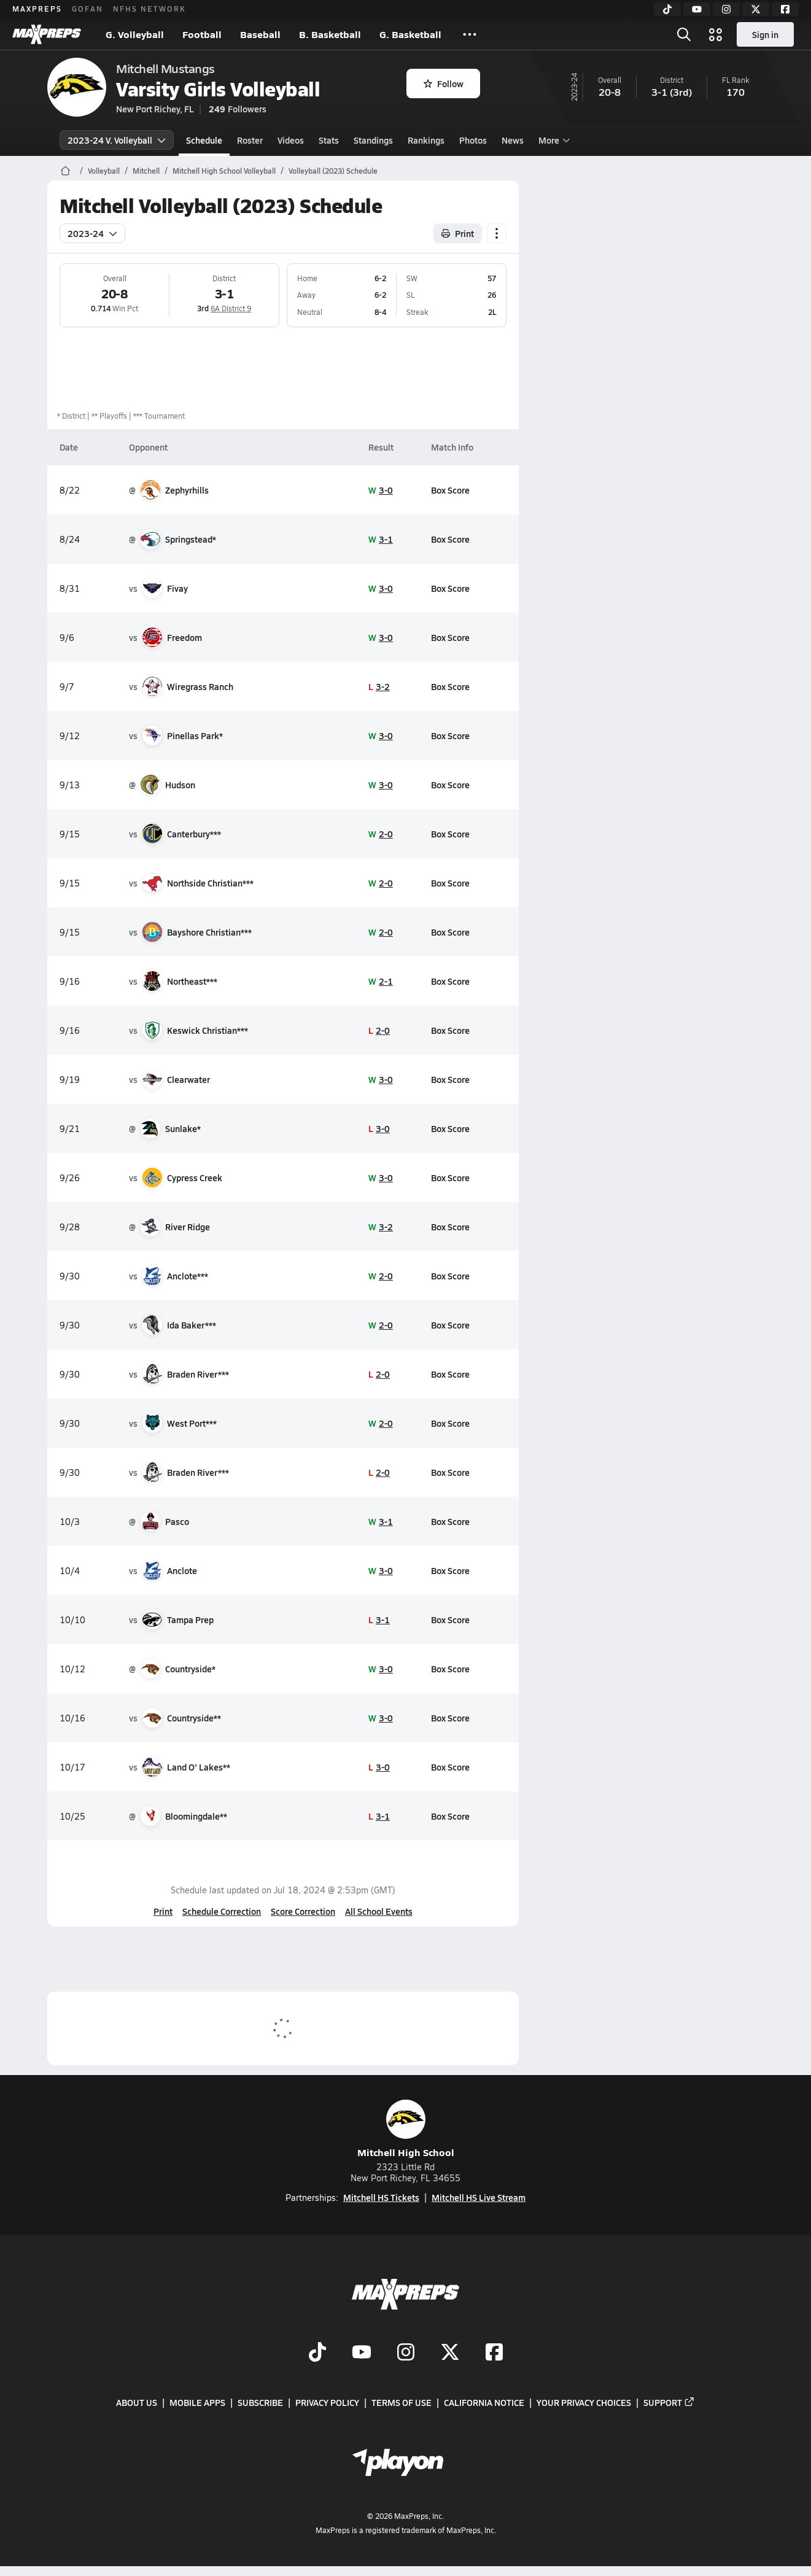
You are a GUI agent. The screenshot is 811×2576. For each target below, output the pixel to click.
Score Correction (303, 1911)
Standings (373, 140)
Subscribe (260, 2402)
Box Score (450, 490)
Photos (473, 140)
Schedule (204, 140)
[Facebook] (785, 9)
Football (202, 34)
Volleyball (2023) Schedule (333, 171)
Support (669, 2402)
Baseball (260, 34)
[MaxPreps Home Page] (65, 170)
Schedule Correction (221, 1911)
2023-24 (92, 233)
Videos (290, 140)
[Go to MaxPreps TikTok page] (317, 2353)
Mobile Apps (197, 2402)
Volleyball (104, 171)
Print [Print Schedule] (457, 233)
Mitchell (146, 171)
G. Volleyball (135, 34)
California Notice (484, 2402)
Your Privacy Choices (584, 2402)
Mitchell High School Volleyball (224, 171)
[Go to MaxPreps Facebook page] (494, 2353)
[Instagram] (726, 9)
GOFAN (87, 9)
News (513, 140)
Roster (250, 140)
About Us (136, 2402)
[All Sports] (470, 34)
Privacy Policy (327, 2402)
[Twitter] (755, 9)
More (552, 140)
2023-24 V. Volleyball (117, 140)
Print (163, 1911)
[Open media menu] (716, 34)
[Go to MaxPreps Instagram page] (406, 2353)
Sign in (765, 34)
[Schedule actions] (496, 233)
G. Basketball (410, 34)
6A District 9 (231, 308)
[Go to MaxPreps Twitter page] (450, 2353)
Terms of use (401, 2402)
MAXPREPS (37, 9)
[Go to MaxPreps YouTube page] (361, 2353)
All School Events (379, 1911)
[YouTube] (696, 9)
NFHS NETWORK (149, 9)
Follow (444, 83)
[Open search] (684, 34)
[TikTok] (667, 9)
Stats (329, 140)
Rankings (426, 140)
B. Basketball (330, 34)
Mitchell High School (405, 2129)
